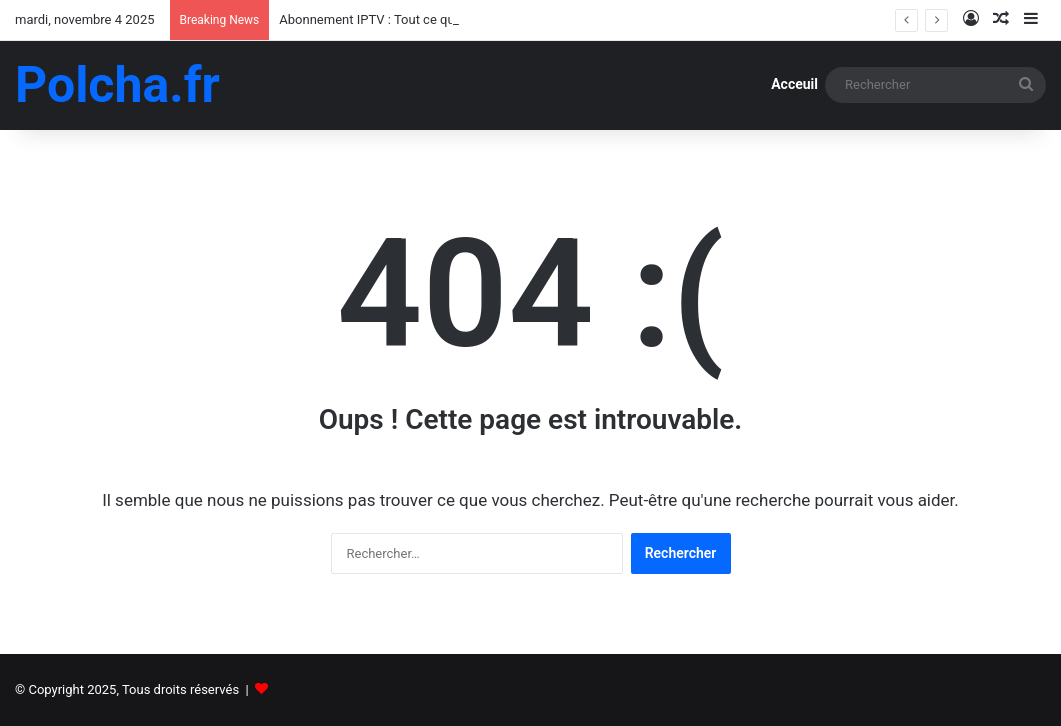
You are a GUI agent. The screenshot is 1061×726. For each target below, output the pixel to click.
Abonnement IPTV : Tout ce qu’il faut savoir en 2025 (428, 19)
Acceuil (794, 84)
